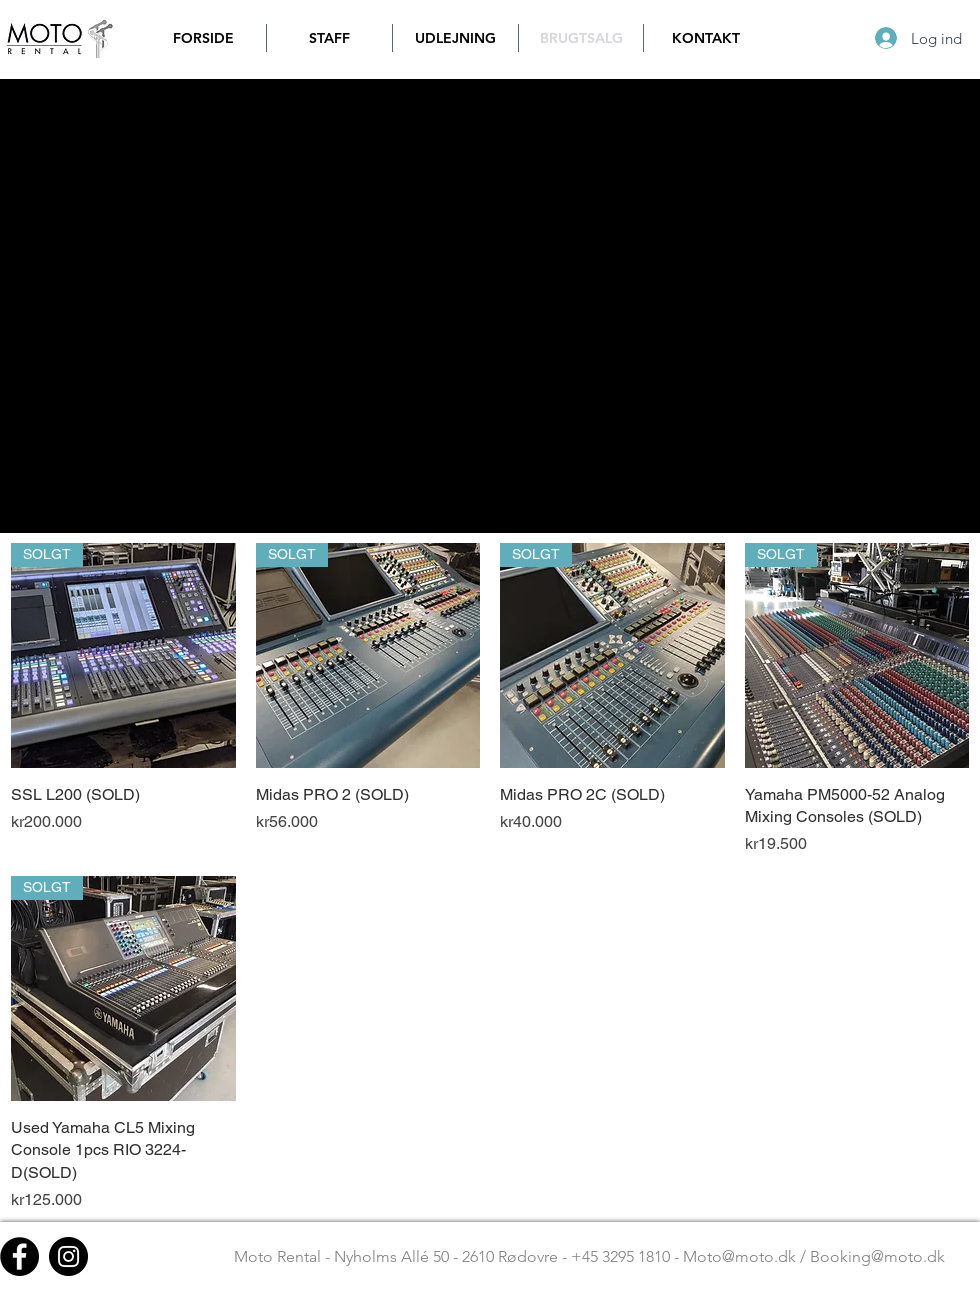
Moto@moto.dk (739, 1256)
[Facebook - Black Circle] (19, 1256)
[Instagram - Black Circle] (68, 1256)
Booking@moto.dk (877, 1256)
